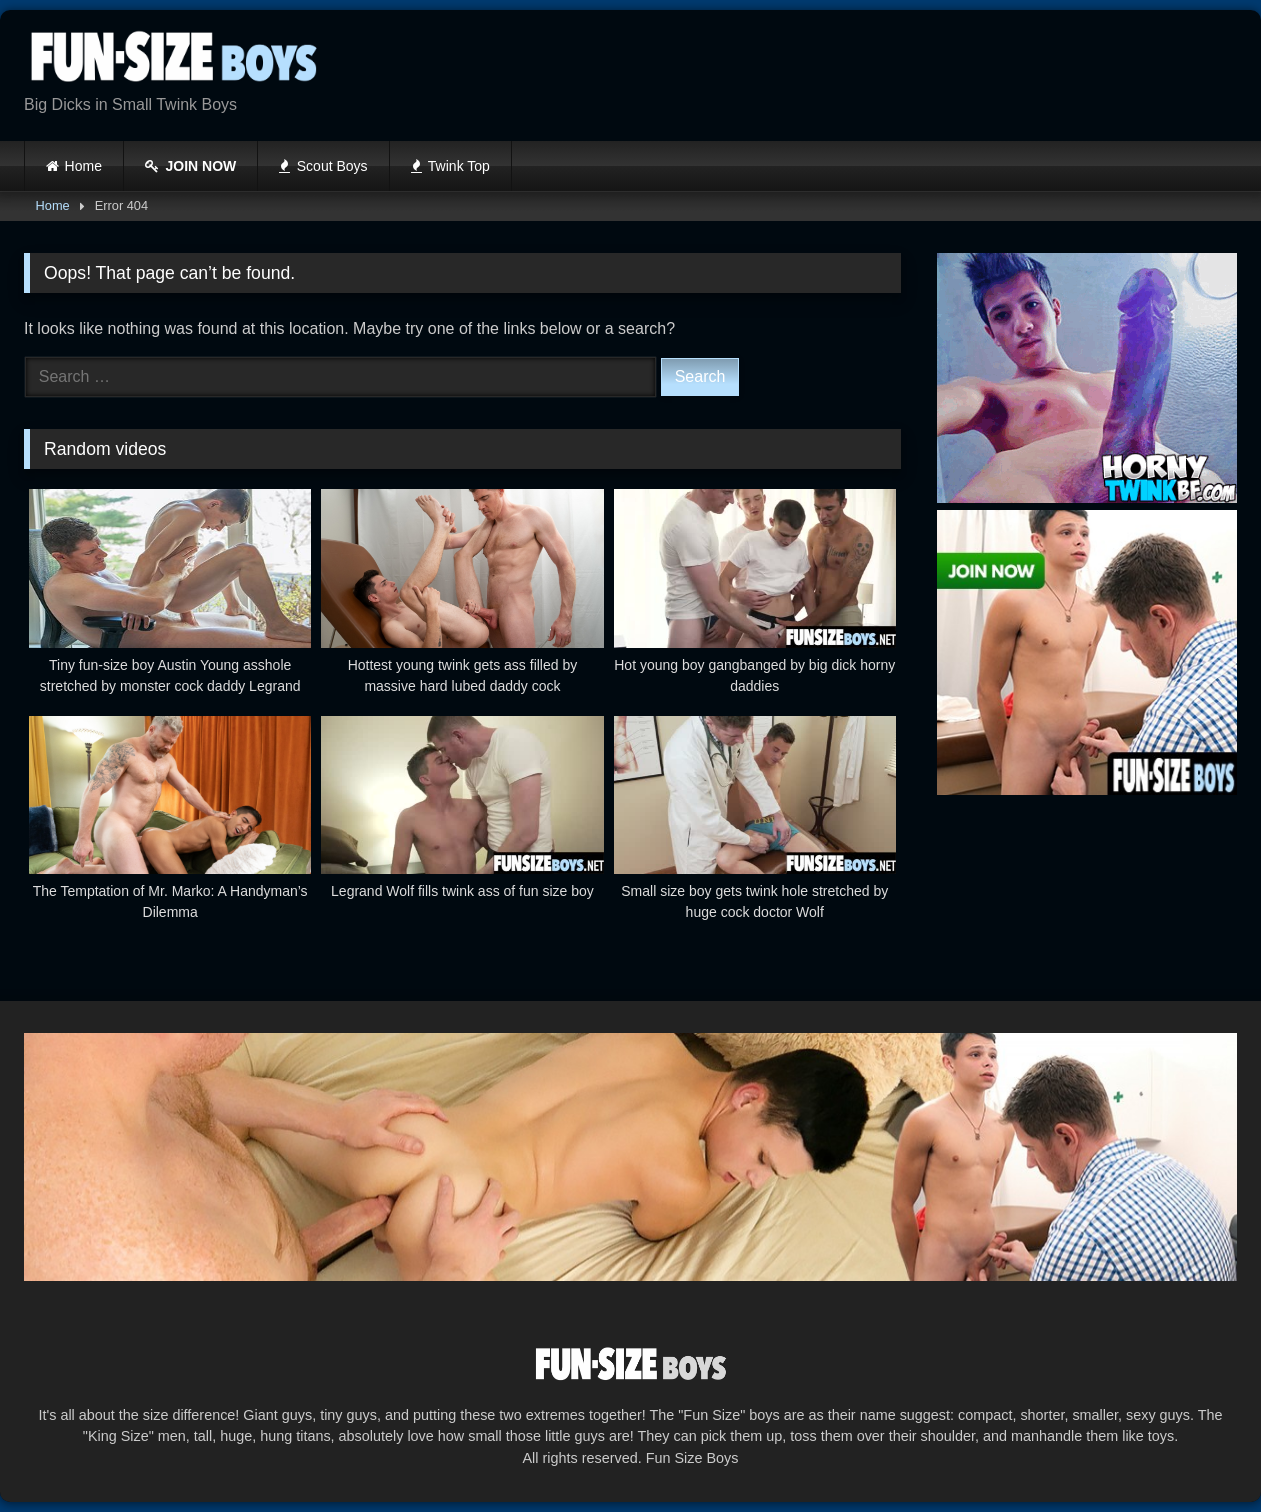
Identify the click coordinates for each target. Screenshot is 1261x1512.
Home (83, 166)
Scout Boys (323, 166)
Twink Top (450, 166)
